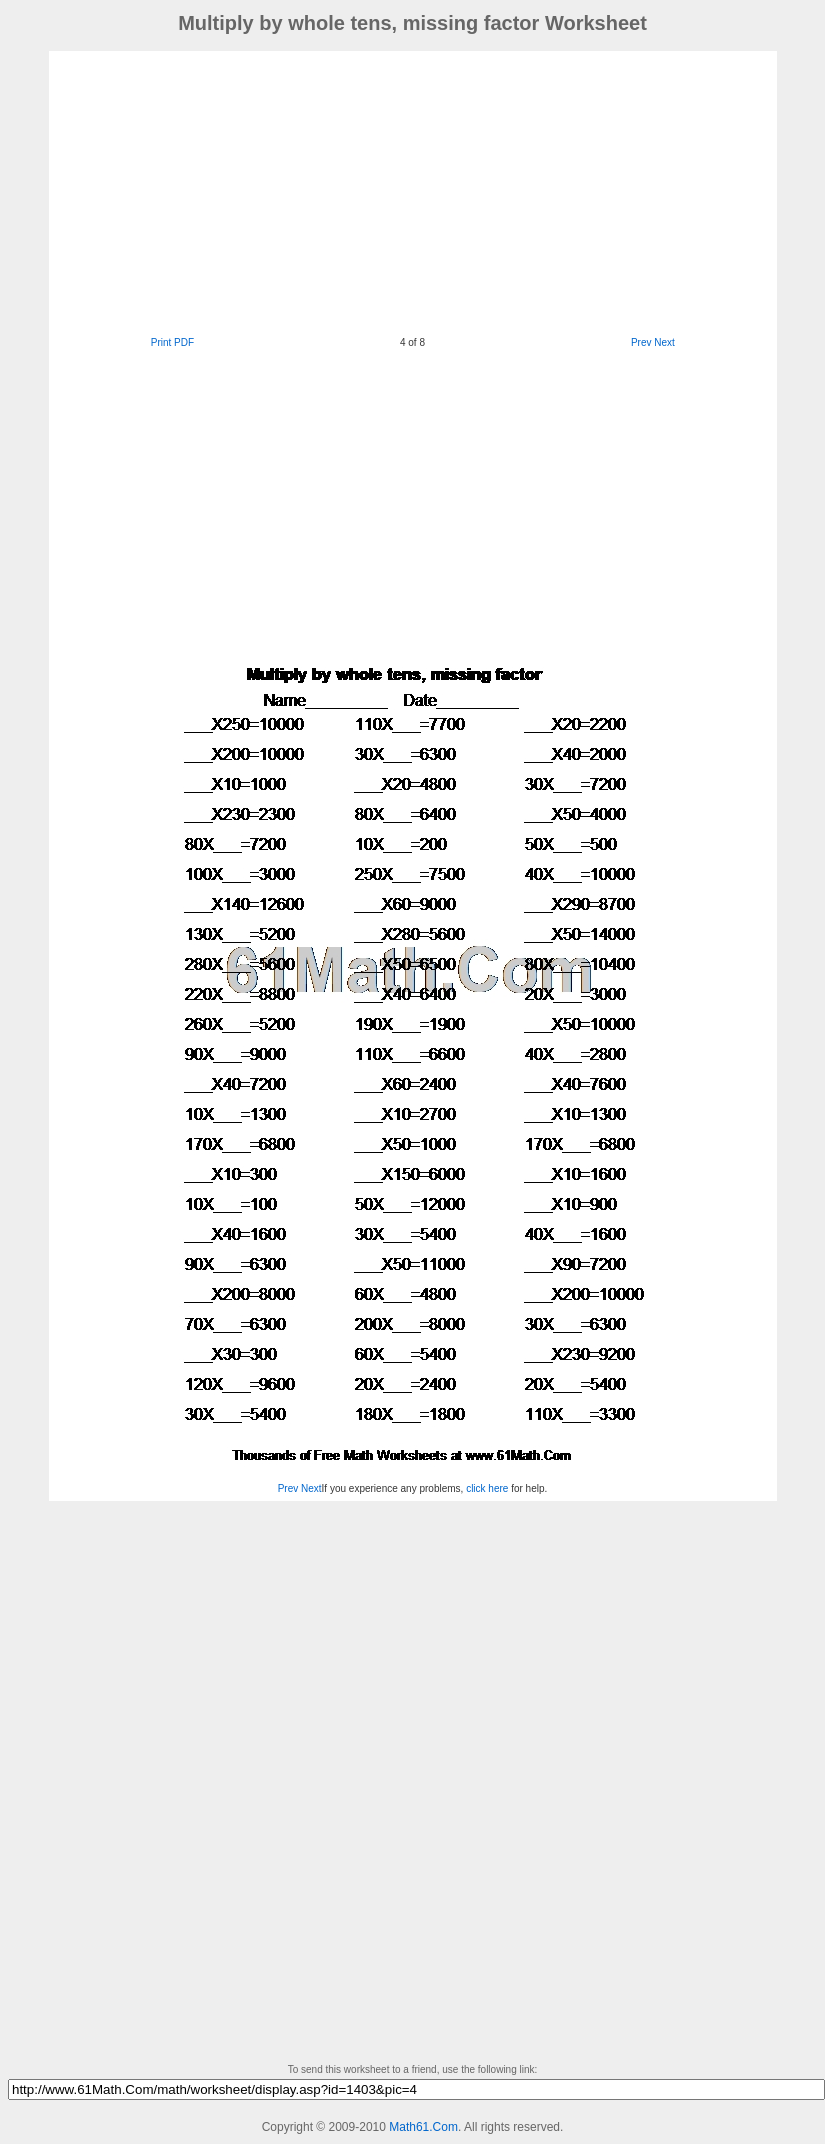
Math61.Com (423, 2127)
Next (664, 342)
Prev (641, 342)
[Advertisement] (369, 191)
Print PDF (172, 342)
